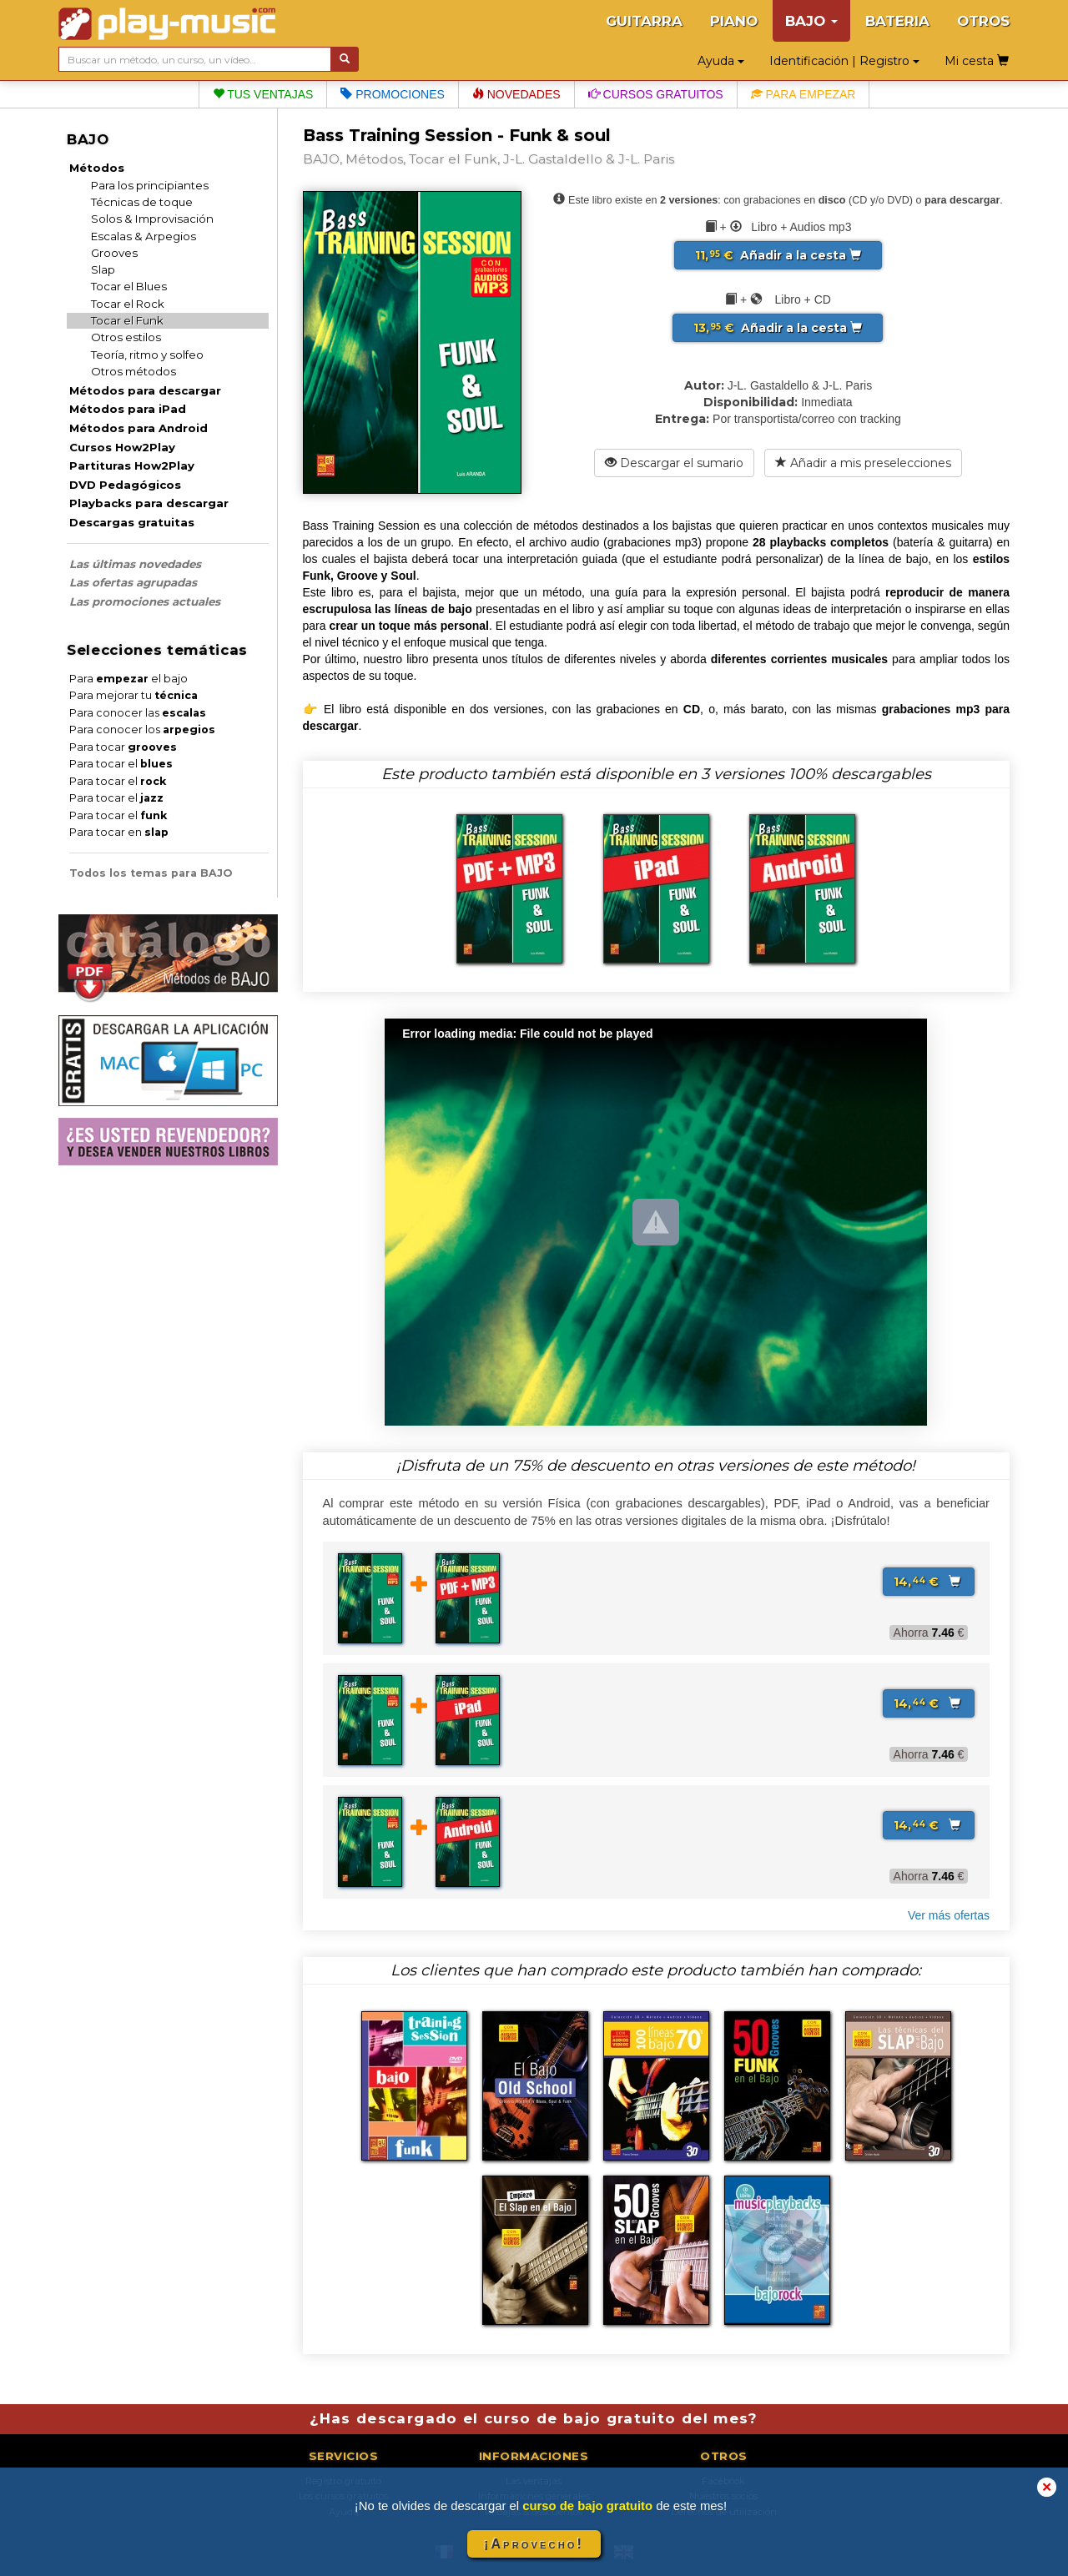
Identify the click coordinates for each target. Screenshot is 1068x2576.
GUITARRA (644, 21)
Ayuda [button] (721, 60)
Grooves (114, 252)
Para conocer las (137, 713)
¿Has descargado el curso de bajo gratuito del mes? (534, 2418)
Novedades (516, 94)
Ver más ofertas (949, 1915)
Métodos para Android (138, 428)
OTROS (983, 21)
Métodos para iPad (127, 408)
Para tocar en (119, 832)
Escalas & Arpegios (143, 236)
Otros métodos (133, 371)
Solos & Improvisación (152, 218)
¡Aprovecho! (534, 2544)
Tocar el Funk (127, 320)
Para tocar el (121, 763)
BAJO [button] (811, 21)
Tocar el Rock (127, 303)
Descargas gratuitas (131, 522)
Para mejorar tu (133, 695)
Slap (103, 269)
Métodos (96, 167)
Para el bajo (128, 678)
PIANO (734, 21)
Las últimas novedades (135, 564)
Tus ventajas (263, 94)
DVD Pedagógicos (125, 484)
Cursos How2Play (122, 447)
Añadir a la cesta (778, 255)
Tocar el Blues (129, 286)
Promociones (392, 94)
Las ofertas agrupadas (133, 582)
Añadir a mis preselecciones (863, 462)
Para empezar (803, 94)
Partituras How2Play (131, 465)
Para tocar (123, 747)
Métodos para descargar (145, 390)
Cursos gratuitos (655, 94)
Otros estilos (126, 337)
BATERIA (897, 21)
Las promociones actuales (144, 601)
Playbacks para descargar (149, 503)
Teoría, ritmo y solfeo (147, 354)
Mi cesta (977, 60)
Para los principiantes (150, 185)
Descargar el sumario (674, 462)
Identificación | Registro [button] (844, 60)
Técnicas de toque (142, 202)
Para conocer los (142, 729)
